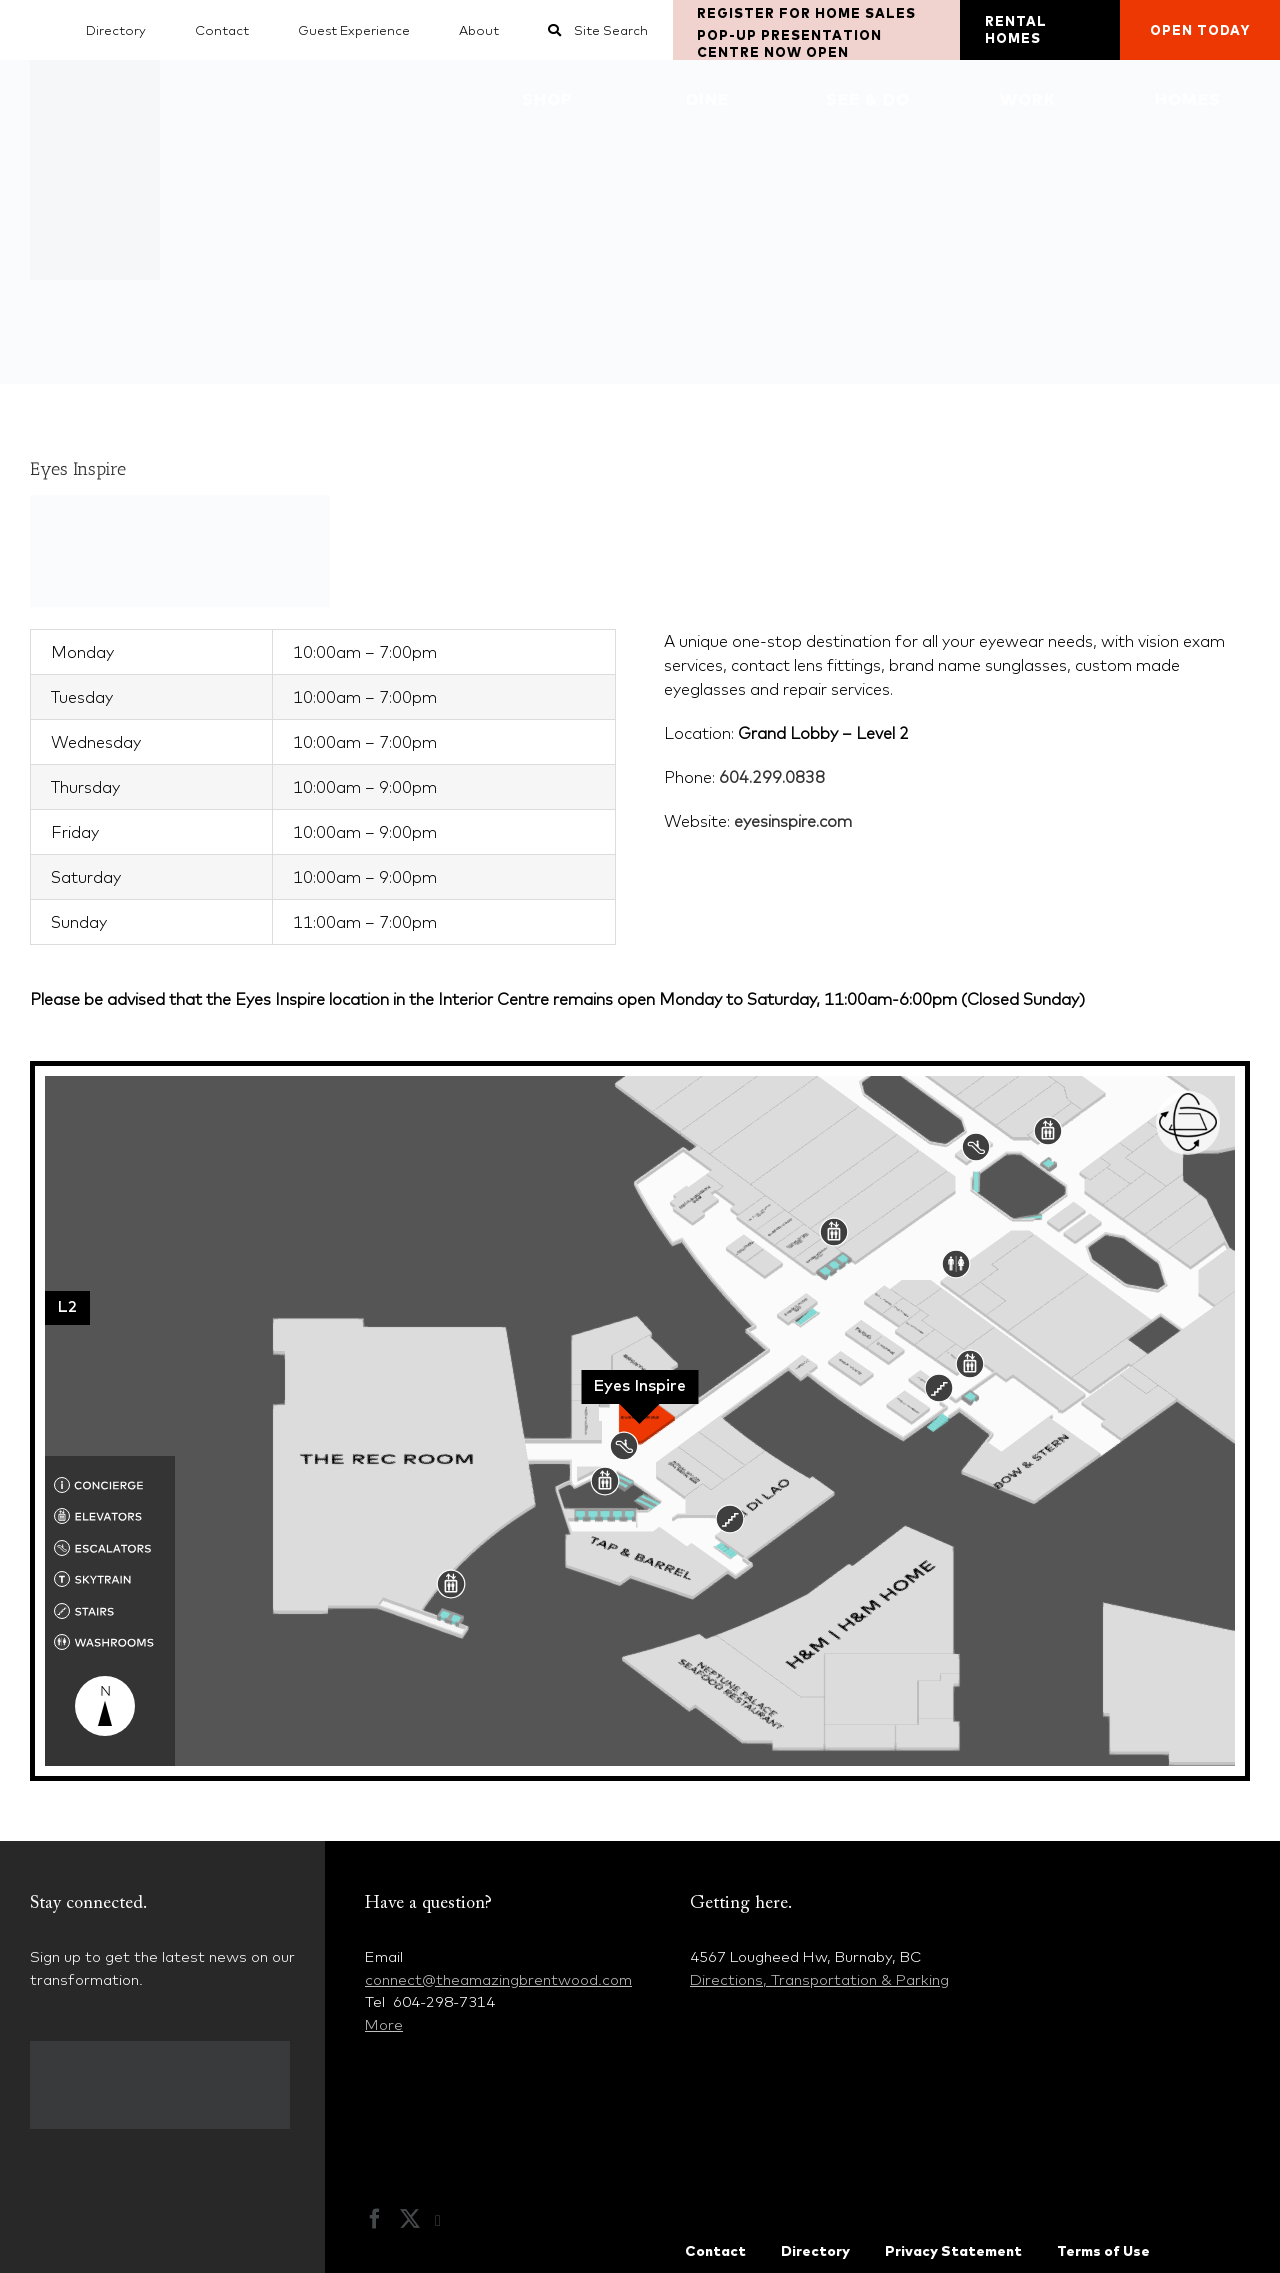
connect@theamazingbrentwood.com (498, 1979)
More (384, 2024)
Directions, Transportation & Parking (819, 1979)
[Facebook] (375, 2219)
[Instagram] (448, 2221)
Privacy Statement (953, 2251)
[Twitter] (410, 2219)
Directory (815, 2251)
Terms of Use (1103, 2251)
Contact (715, 2251)
